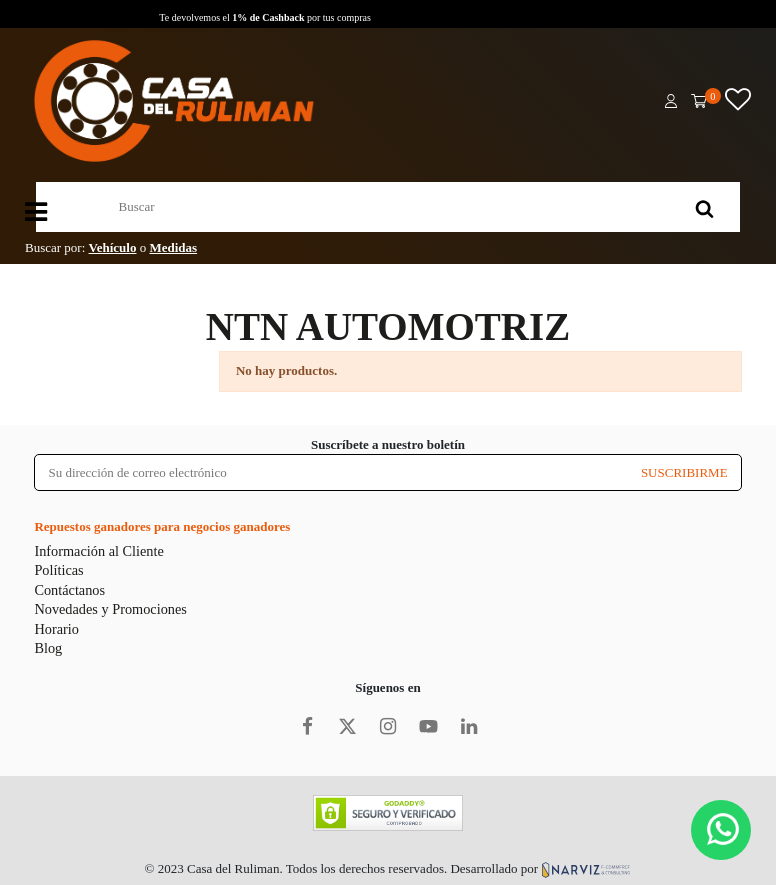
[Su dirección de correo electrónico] (331, 472)
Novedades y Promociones (110, 609)
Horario (56, 629)
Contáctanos (69, 590)
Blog (48, 648)
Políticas (58, 570)
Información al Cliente (98, 551)
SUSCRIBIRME (684, 472)
